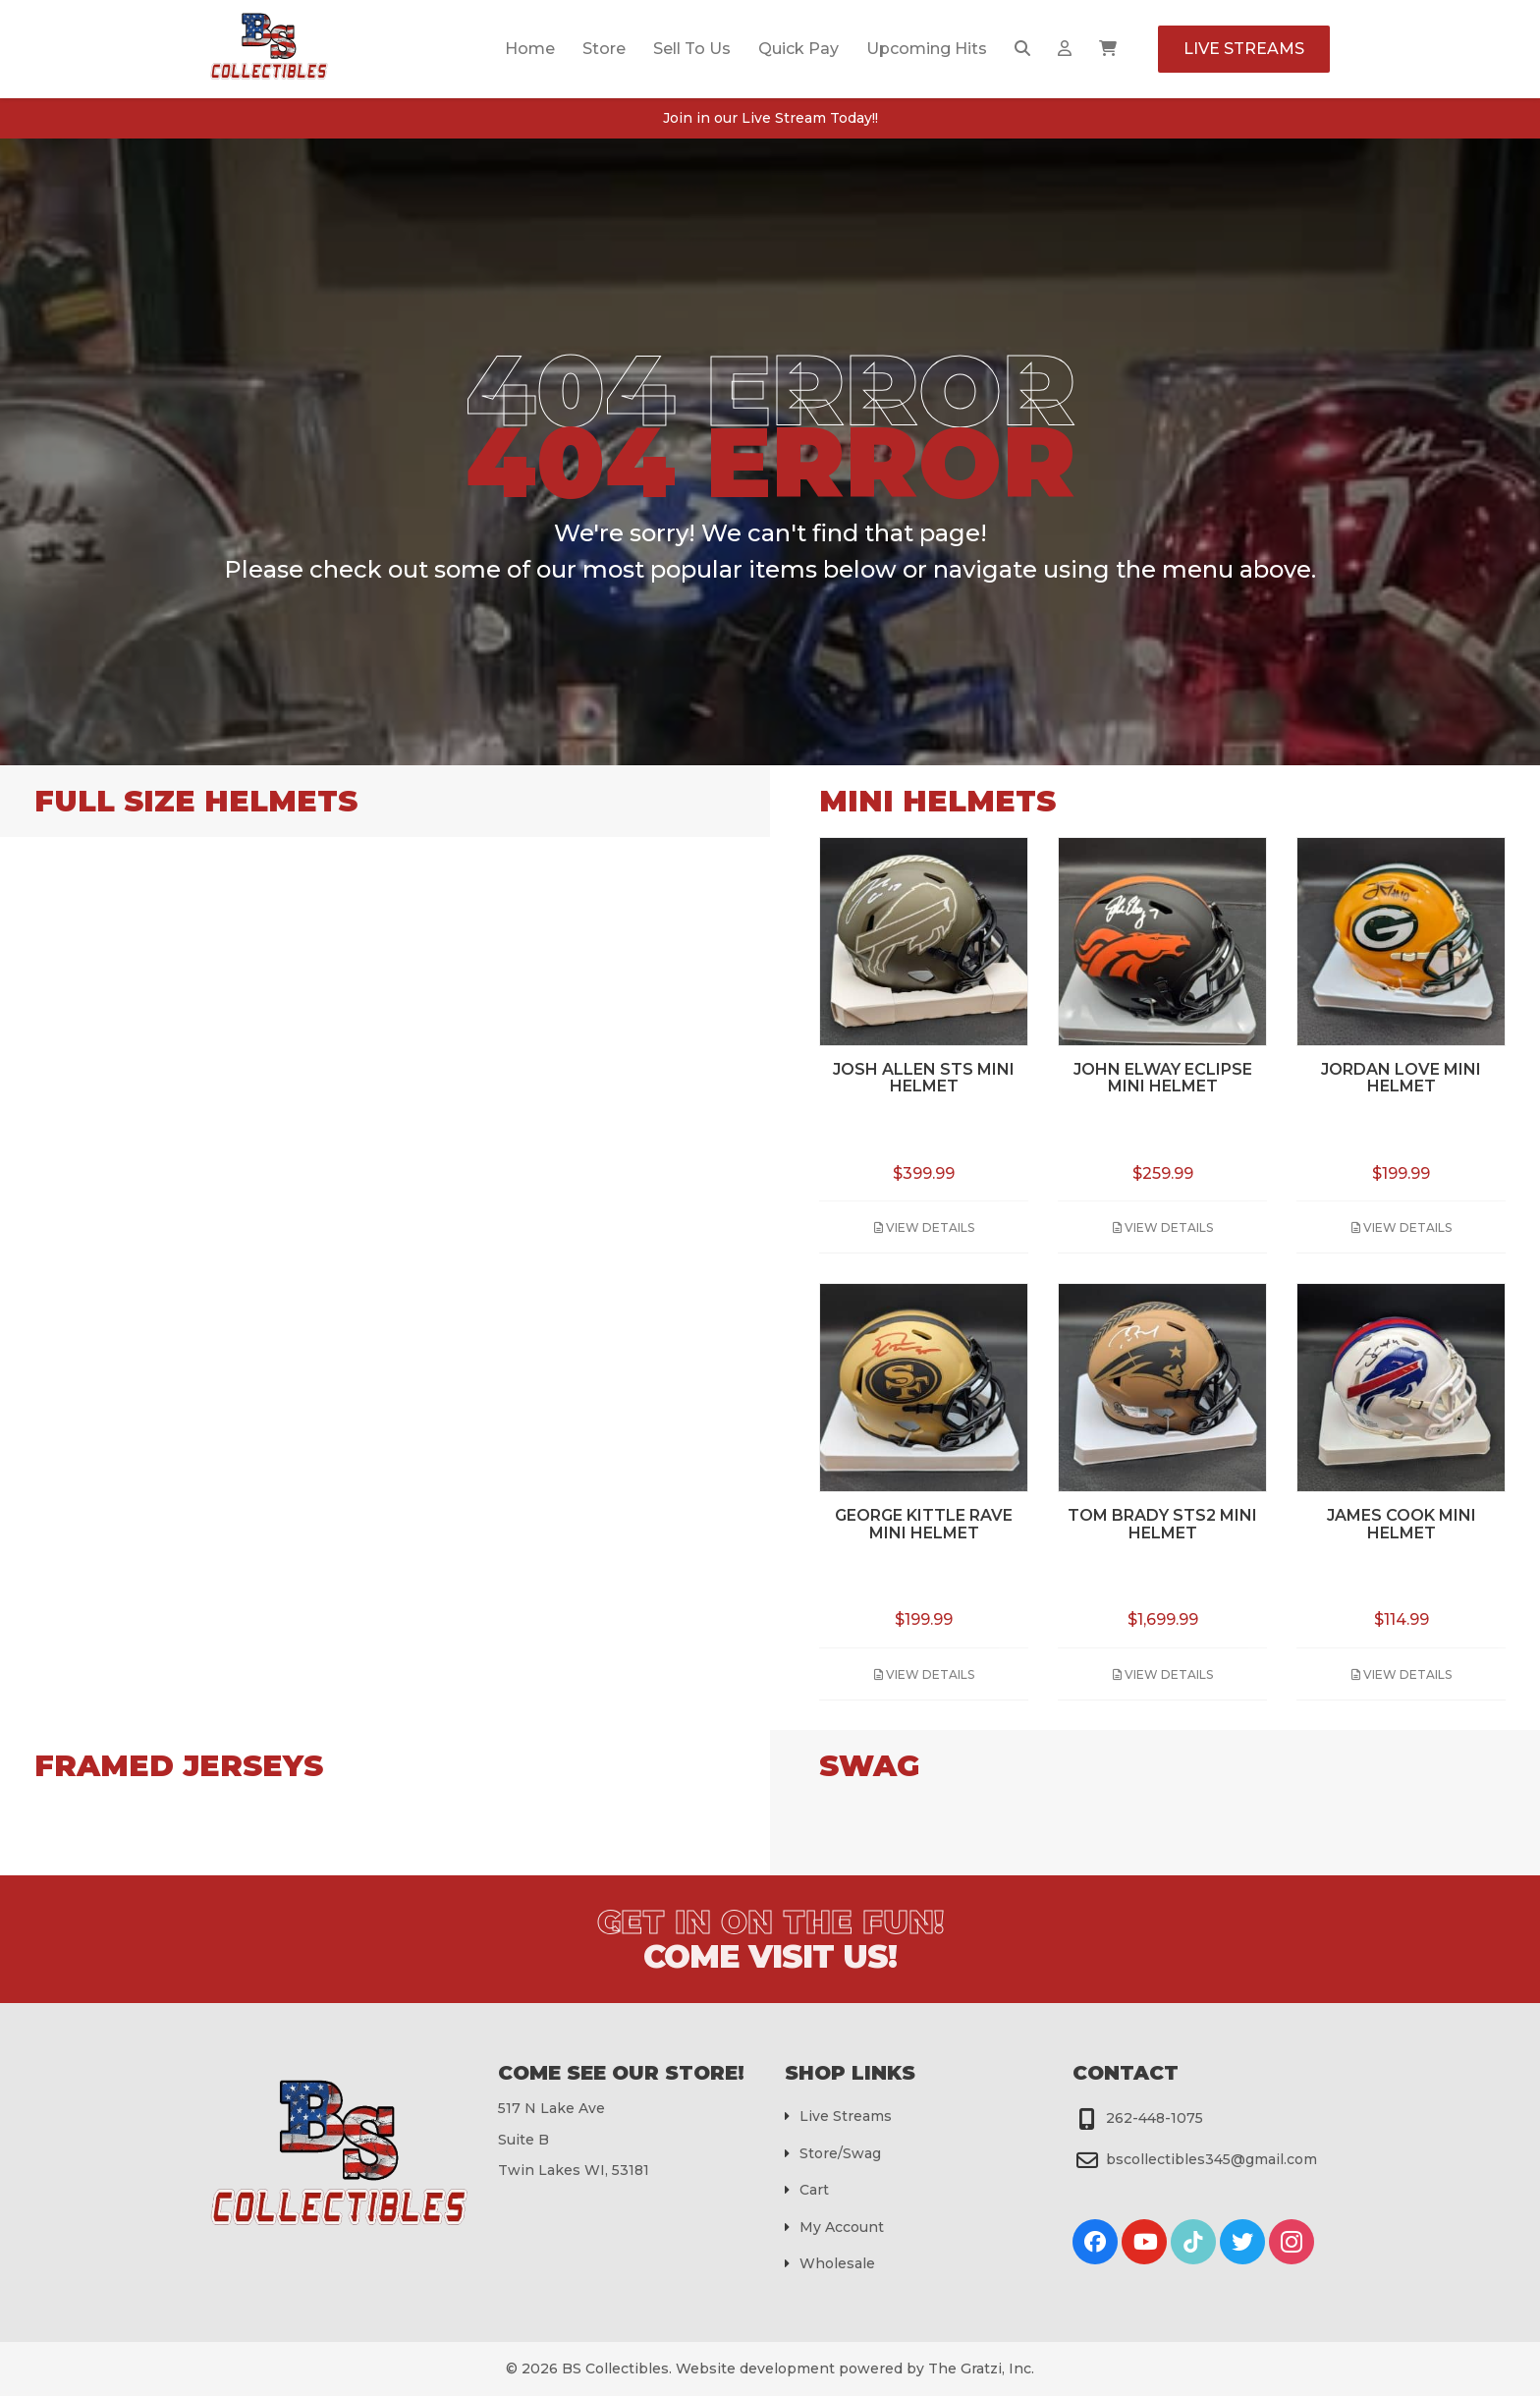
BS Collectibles (615, 2368)
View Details (924, 1227)
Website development (755, 2368)
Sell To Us (692, 48)
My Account (841, 2227)
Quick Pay (798, 48)
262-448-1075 (1154, 2118)
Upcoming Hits (926, 48)
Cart (814, 2190)
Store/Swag (840, 2153)
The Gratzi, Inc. (981, 2368)
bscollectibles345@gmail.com (1211, 2159)
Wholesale (837, 2263)
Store (604, 48)
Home (530, 48)
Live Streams (1243, 48)
